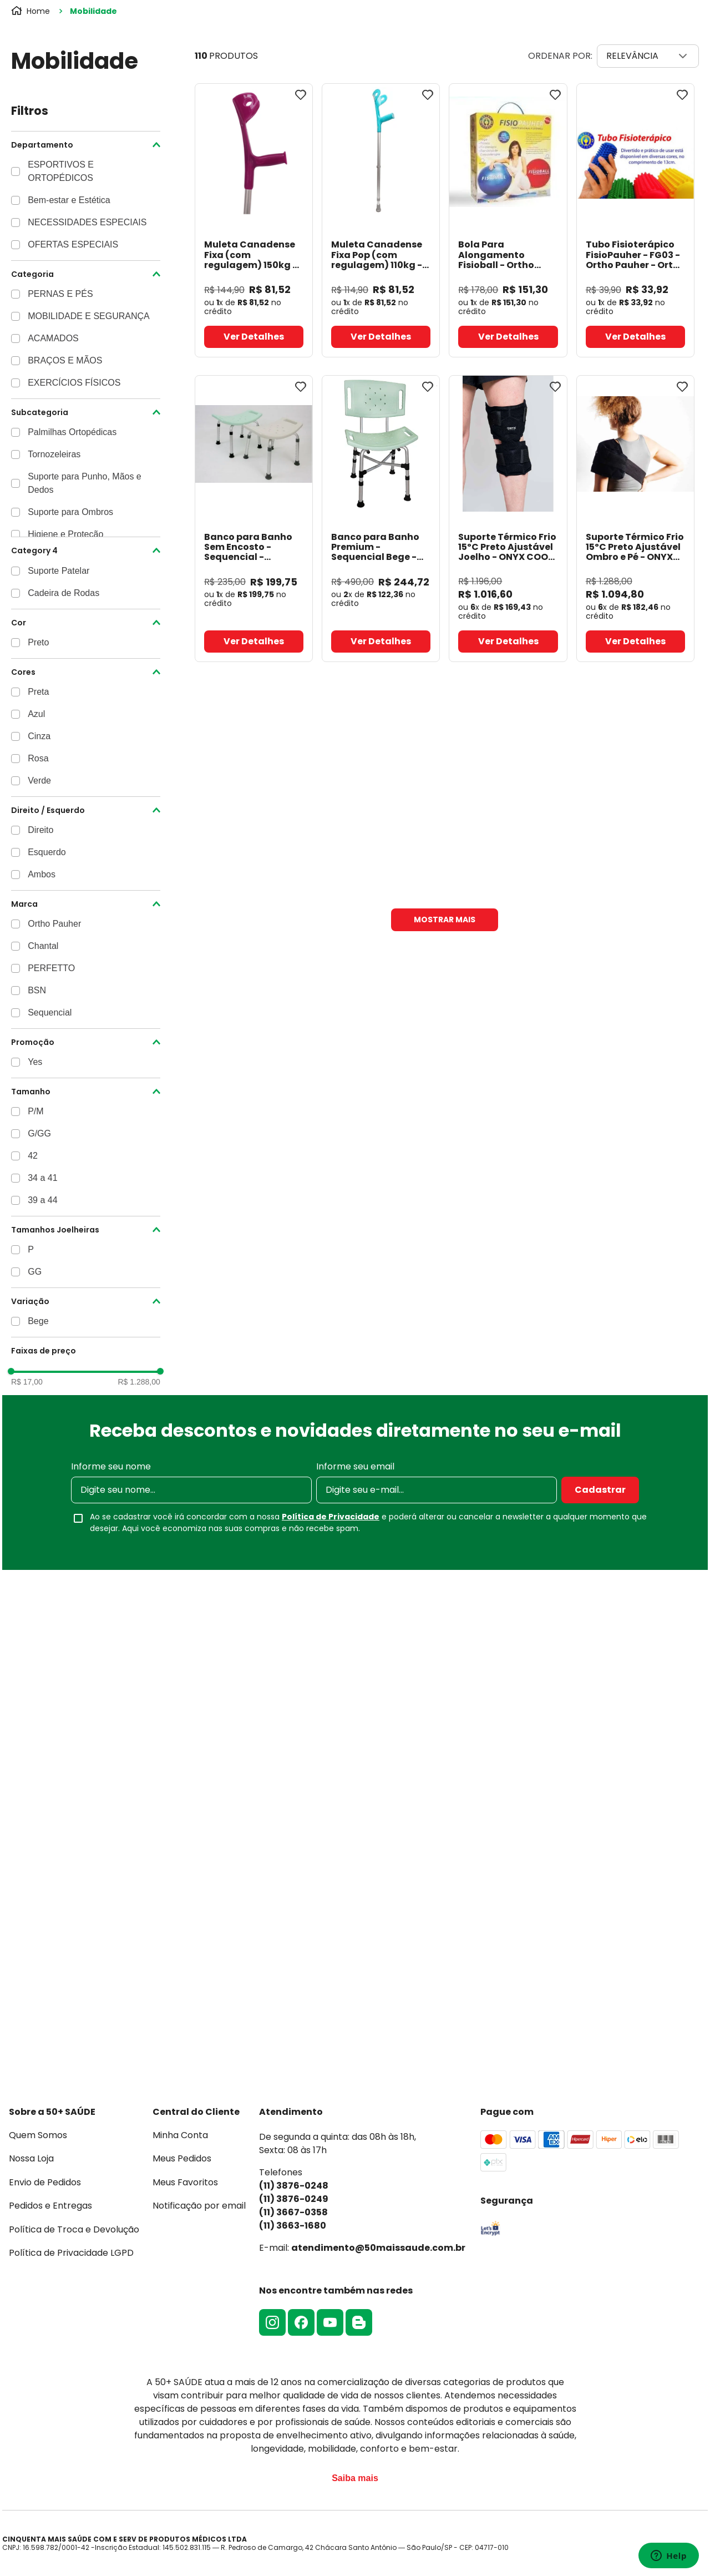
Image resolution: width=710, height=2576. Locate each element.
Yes (35, 1062)
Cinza (39, 736)
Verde (39, 780)
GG (35, 1271)
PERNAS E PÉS (60, 294)
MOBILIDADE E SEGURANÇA (89, 316)
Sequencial (50, 1012)
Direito (40, 830)
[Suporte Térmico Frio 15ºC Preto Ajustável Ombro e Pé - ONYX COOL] (635, 518)
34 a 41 (42, 1178)
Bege (38, 1321)
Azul (36, 714)
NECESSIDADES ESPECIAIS (87, 222)
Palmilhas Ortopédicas (72, 432)
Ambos (41, 874)
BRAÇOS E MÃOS (65, 360)
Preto (38, 642)
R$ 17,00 (27, 1381)
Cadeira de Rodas (63, 593)
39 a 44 (42, 1200)
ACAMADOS (53, 338)
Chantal (43, 946)
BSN (37, 990)
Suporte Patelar (58, 570)
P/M (35, 1111)
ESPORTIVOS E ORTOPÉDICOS (61, 171)
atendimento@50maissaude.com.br (378, 2247)
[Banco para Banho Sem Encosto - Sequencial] (253, 518)
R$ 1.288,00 (139, 1381)
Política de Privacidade (330, 1516)
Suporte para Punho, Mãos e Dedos (84, 483)
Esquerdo (47, 852)
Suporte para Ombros (70, 512)
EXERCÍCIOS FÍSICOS (74, 382)
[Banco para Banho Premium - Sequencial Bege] (380, 518)
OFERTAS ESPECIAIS (73, 244)
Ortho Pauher (54, 923)
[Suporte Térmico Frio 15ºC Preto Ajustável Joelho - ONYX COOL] (507, 518)
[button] (85, 144)
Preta (38, 691)
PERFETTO (51, 968)
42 (33, 1155)
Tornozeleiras (54, 454)
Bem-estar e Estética (69, 200)
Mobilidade (93, 11)
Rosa (38, 758)
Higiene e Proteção (65, 534)
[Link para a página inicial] (31, 11)
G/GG (39, 1133)
